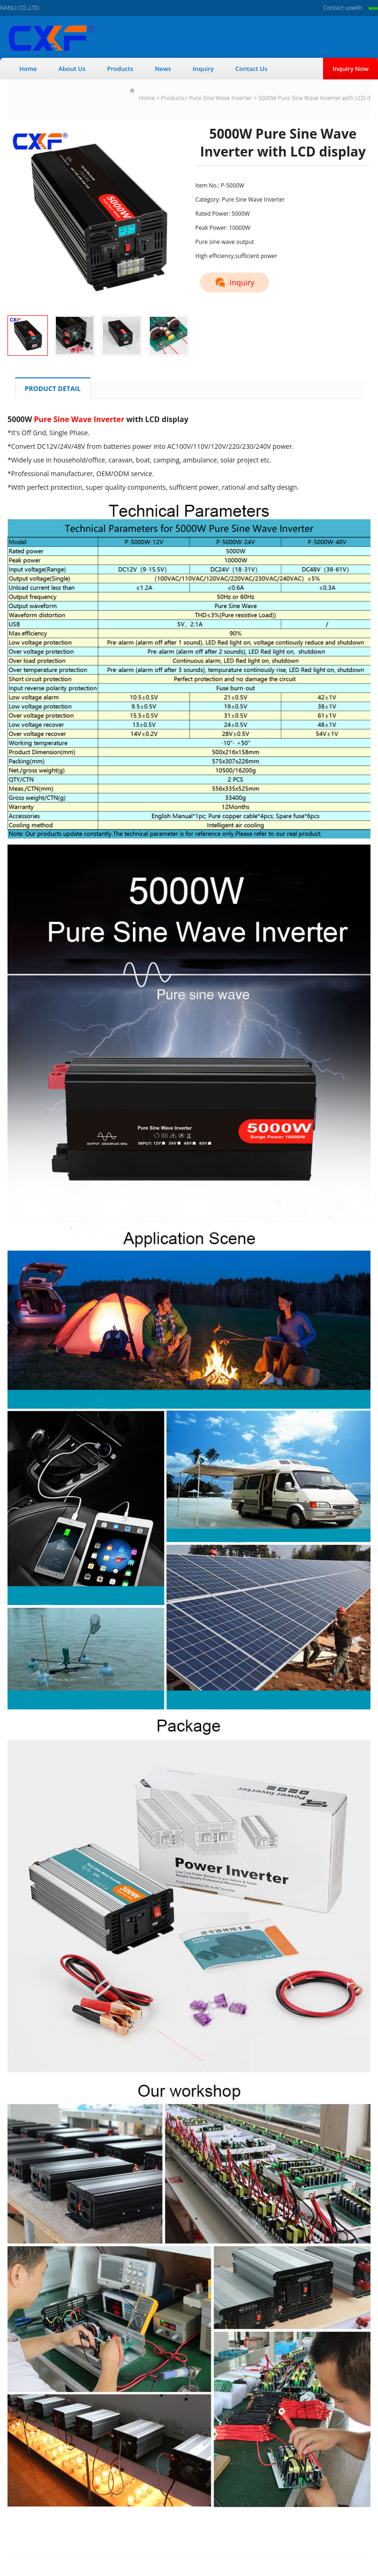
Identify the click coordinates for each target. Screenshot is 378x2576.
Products (120, 68)
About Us (72, 68)
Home (28, 68)
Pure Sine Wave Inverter (220, 98)
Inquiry (203, 68)
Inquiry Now (350, 68)
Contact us (337, 8)
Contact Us (251, 68)
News (163, 68)
